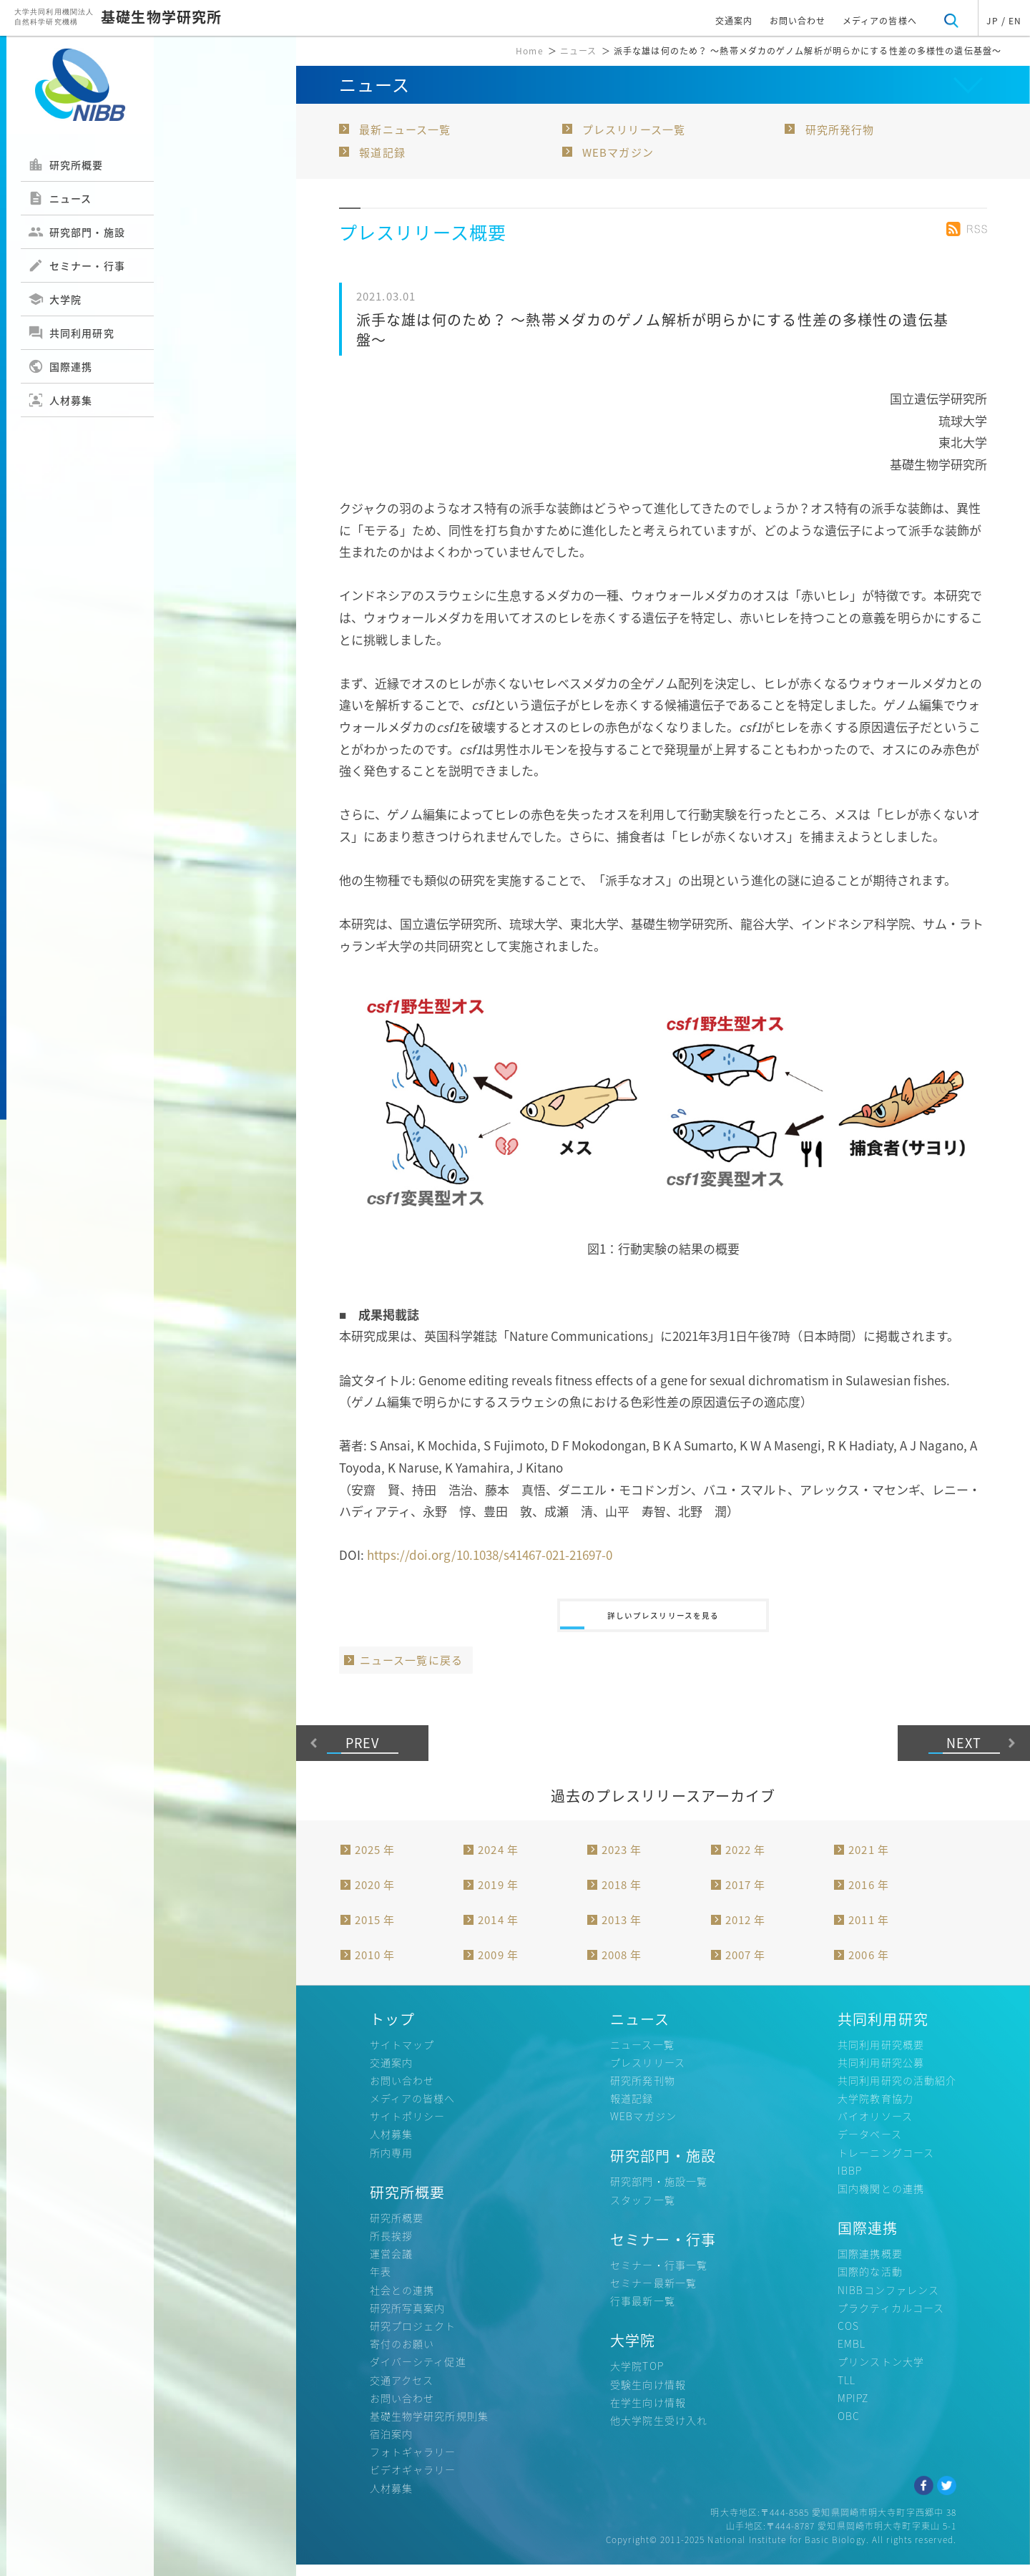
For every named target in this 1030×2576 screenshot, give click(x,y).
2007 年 (745, 1966)
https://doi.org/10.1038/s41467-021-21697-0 (489, 1554)
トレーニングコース (886, 2163)
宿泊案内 (391, 2444)
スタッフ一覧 (642, 2210)
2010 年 (375, 1966)
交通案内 (733, 20)
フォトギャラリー (413, 2463)
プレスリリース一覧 (633, 129)
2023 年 (622, 1860)
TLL (846, 2391)
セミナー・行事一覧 (658, 2275)
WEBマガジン (618, 152)
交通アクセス (402, 2391)
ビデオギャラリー (413, 2481)
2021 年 (868, 1860)
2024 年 (498, 1860)
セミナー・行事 (76, 265)
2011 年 (868, 1930)
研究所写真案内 (408, 2318)
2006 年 (868, 1966)
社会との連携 (402, 2300)
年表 (380, 2282)
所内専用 (391, 2163)
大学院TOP (637, 2377)
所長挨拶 (391, 2246)
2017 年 (745, 1895)
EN (1015, 20)
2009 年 (498, 1966)
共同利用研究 (71, 333)
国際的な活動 (870, 2282)
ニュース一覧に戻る (411, 1671)
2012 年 (745, 1930)
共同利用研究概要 (881, 2055)
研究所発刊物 (642, 2091)
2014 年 (498, 1930)
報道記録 (382, 152)
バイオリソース (875, 2127)
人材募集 (60, 400)
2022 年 (745, 1860)
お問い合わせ (798, 20)
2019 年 (498, 1895)
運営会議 (391, 2265)
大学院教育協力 (875, 2109)
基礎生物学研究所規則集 (429, 2426)
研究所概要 (66, 164)
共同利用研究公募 (881, 2073)
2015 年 (375, 1930)
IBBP (850, 2181)
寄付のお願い (402, 2354)
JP (992, 20)
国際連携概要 (870, 2265)
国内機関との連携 (881, 2199)
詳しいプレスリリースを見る (663, 1621)
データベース (870, 2145)
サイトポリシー (408, 2127)
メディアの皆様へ (880, 20)
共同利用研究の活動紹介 (897, 2091)
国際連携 (60, 366)
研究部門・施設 (76, 232)
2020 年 (375, 1895)
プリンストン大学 (881, 2373)
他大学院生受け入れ (658, 2431)
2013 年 (622, 1930)
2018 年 (622, 1895)
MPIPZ (853, 2408)
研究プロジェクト (413, 2336)
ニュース (60, 198)
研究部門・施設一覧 (658, 2192)
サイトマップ (402, 2055)
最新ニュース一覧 (405, 129)
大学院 (55, 299)
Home (529, 50)
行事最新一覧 (642, 2312)
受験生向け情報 (648, 2395)
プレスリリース (647, 2073)
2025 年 (375, 1860)
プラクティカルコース (891, 2318)
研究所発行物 (840, 129)
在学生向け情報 (648, 2413)
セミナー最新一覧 (653, 2293)
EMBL (851, 2354)
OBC (849, 2426)
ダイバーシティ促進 (418, 2373)
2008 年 (622, 1966)
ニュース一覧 (642, 2055)
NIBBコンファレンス (888, 2300)
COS (848, 2336)
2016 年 (868, 1895)
